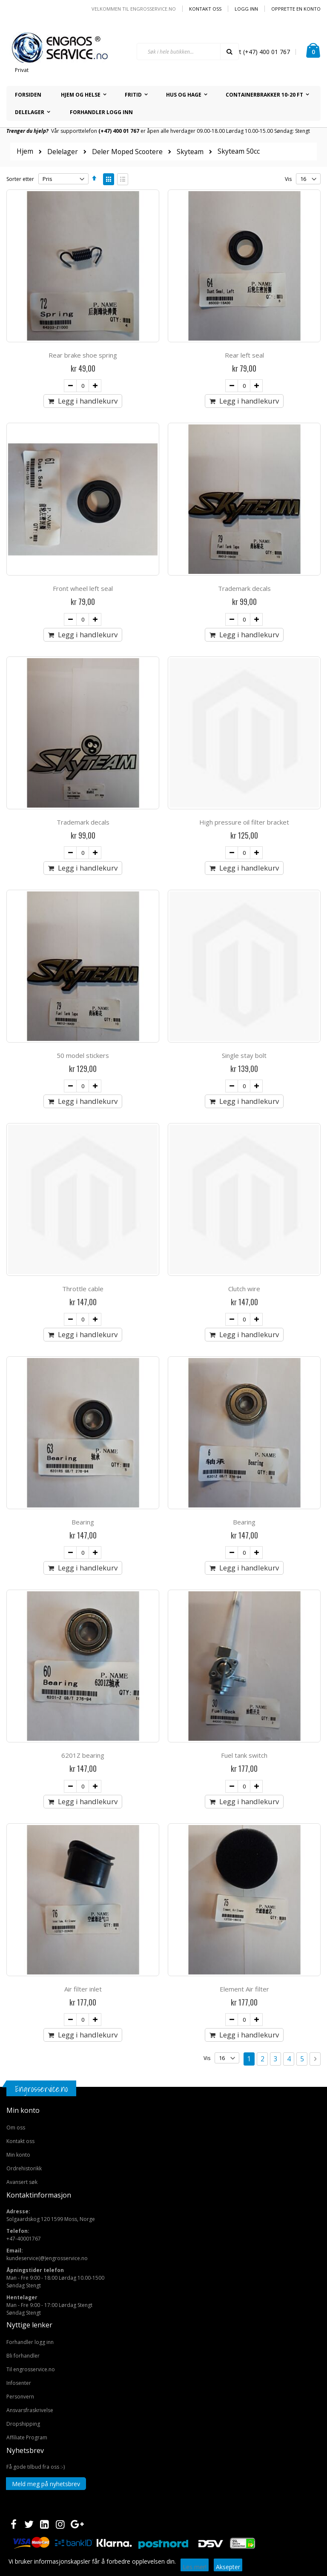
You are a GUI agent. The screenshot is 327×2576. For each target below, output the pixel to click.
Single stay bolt (244, 1055)
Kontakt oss (205, 9)
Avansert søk (21, 2182)
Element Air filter (244, 1989)
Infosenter (18, 2383)
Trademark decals (244, 588)
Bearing (83, 1522)
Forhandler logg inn (30, 2342)
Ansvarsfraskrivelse (29, 2410)
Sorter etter (20, 179)
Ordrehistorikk (24, 2168)
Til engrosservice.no (30, 2369)
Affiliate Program (26, 2437)
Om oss (15, 2127)
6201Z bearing (82, 1755)
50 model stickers (83, 1055)
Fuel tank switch (244, 1755)
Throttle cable (82, 1288)
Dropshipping (23, 2423)
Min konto (18, 2154)
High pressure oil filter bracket (244, 822)
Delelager (62, 152)
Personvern (20, 2396)
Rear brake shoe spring (83, 355)
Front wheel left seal (83, 588)
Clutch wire (244, 1288)
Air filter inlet (83, 1989)
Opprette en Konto (296, 9)
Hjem (25, 151)
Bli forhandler (23, 2355)
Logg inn (246, 9)
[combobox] (188, 51)
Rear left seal (244, 355)
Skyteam (190, 152)
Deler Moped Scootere (127, 152)
